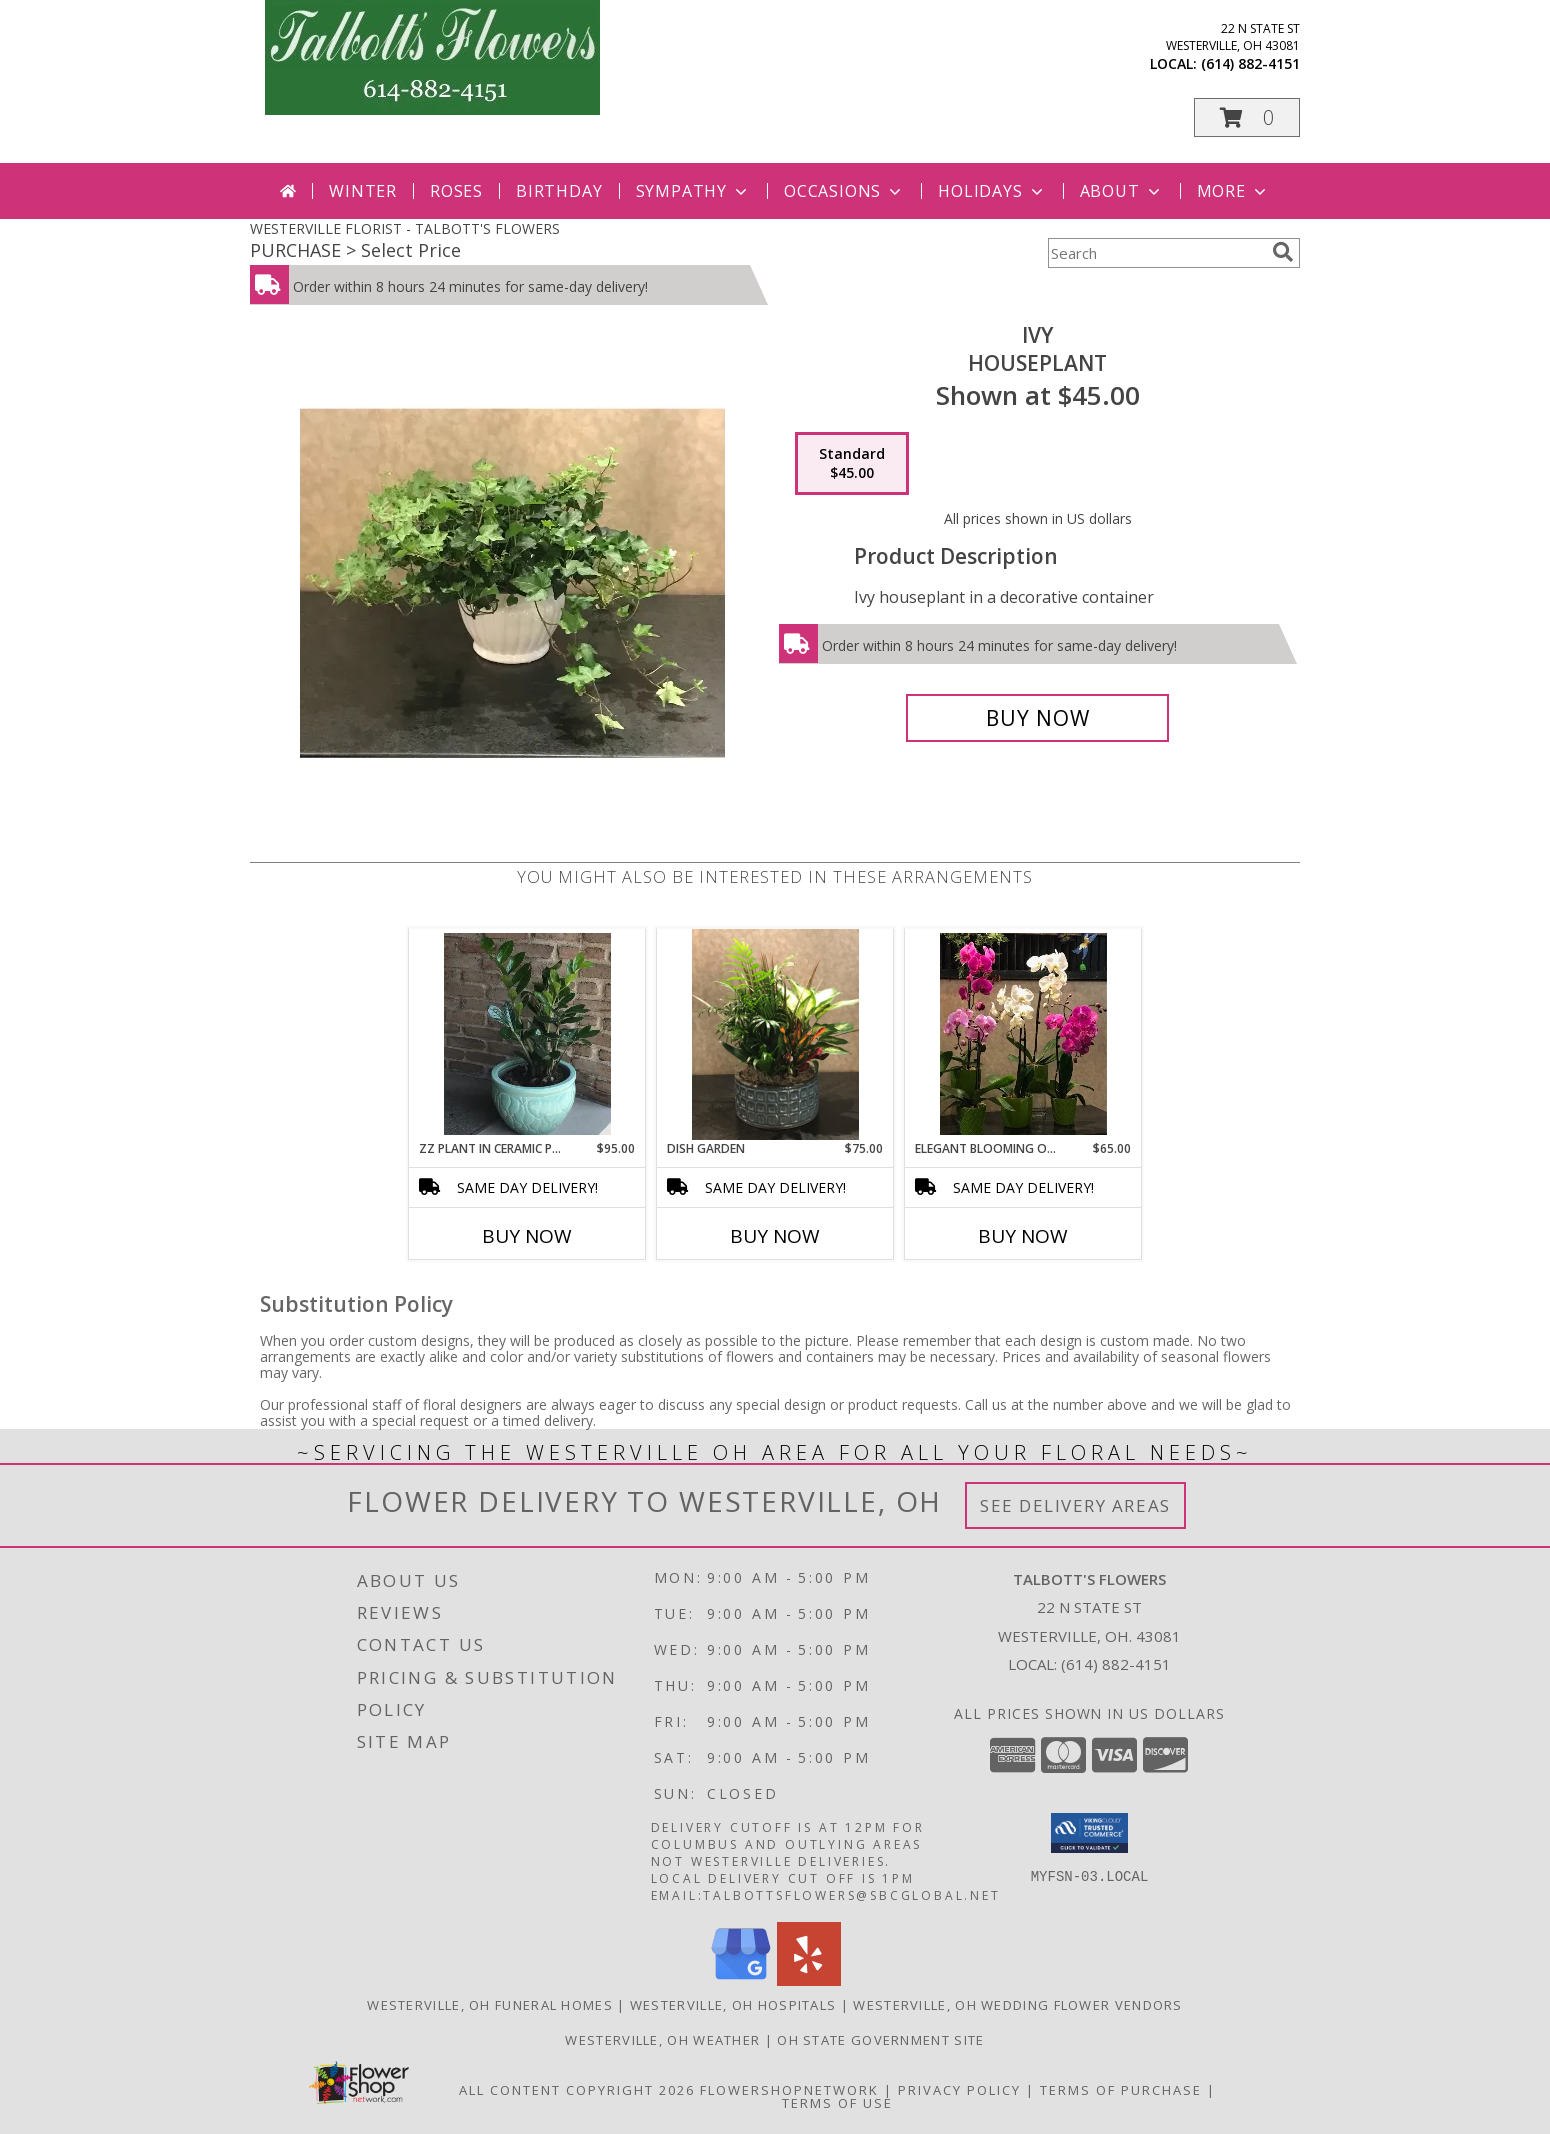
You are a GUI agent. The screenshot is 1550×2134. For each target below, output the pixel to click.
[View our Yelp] (809, 1980)
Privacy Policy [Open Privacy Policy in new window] (959, 2090)
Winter (363, 191)
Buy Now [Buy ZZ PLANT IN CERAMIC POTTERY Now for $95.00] (527, 1236)
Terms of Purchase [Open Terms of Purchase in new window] (1121, 2090)
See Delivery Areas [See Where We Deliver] (1075, 1505)
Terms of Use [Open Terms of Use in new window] (837, 2103)
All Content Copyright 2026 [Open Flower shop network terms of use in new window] (577, 2090)
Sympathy (693, 191)
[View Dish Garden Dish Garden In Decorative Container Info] (775, 1034)
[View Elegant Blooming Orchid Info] (1023, 1034)
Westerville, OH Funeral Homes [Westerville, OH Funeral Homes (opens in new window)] (490, 2005)
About (1122, 191)
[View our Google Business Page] (741, 1980)
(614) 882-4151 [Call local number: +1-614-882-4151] (1250, 63)
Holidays (992, 191)
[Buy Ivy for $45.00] (1037, 718)
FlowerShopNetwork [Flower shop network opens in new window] (789, 2090)
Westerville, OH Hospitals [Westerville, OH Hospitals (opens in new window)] (733, 2005)
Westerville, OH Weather (662, 2040)
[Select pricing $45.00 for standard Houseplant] (852, 464)
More (1233, 191)
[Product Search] (1156, 253)
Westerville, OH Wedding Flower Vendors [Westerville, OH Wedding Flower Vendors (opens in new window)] (1017, 2005)
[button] (1247, 117)
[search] (1283, 252)
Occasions (844, 191)
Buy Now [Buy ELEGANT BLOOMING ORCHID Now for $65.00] (1023, 1236)
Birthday (559, 191)
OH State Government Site (880, 2040)
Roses (456, 191)
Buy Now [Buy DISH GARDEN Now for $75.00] (775, 1236)
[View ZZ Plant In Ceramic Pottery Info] (527, 1034)
